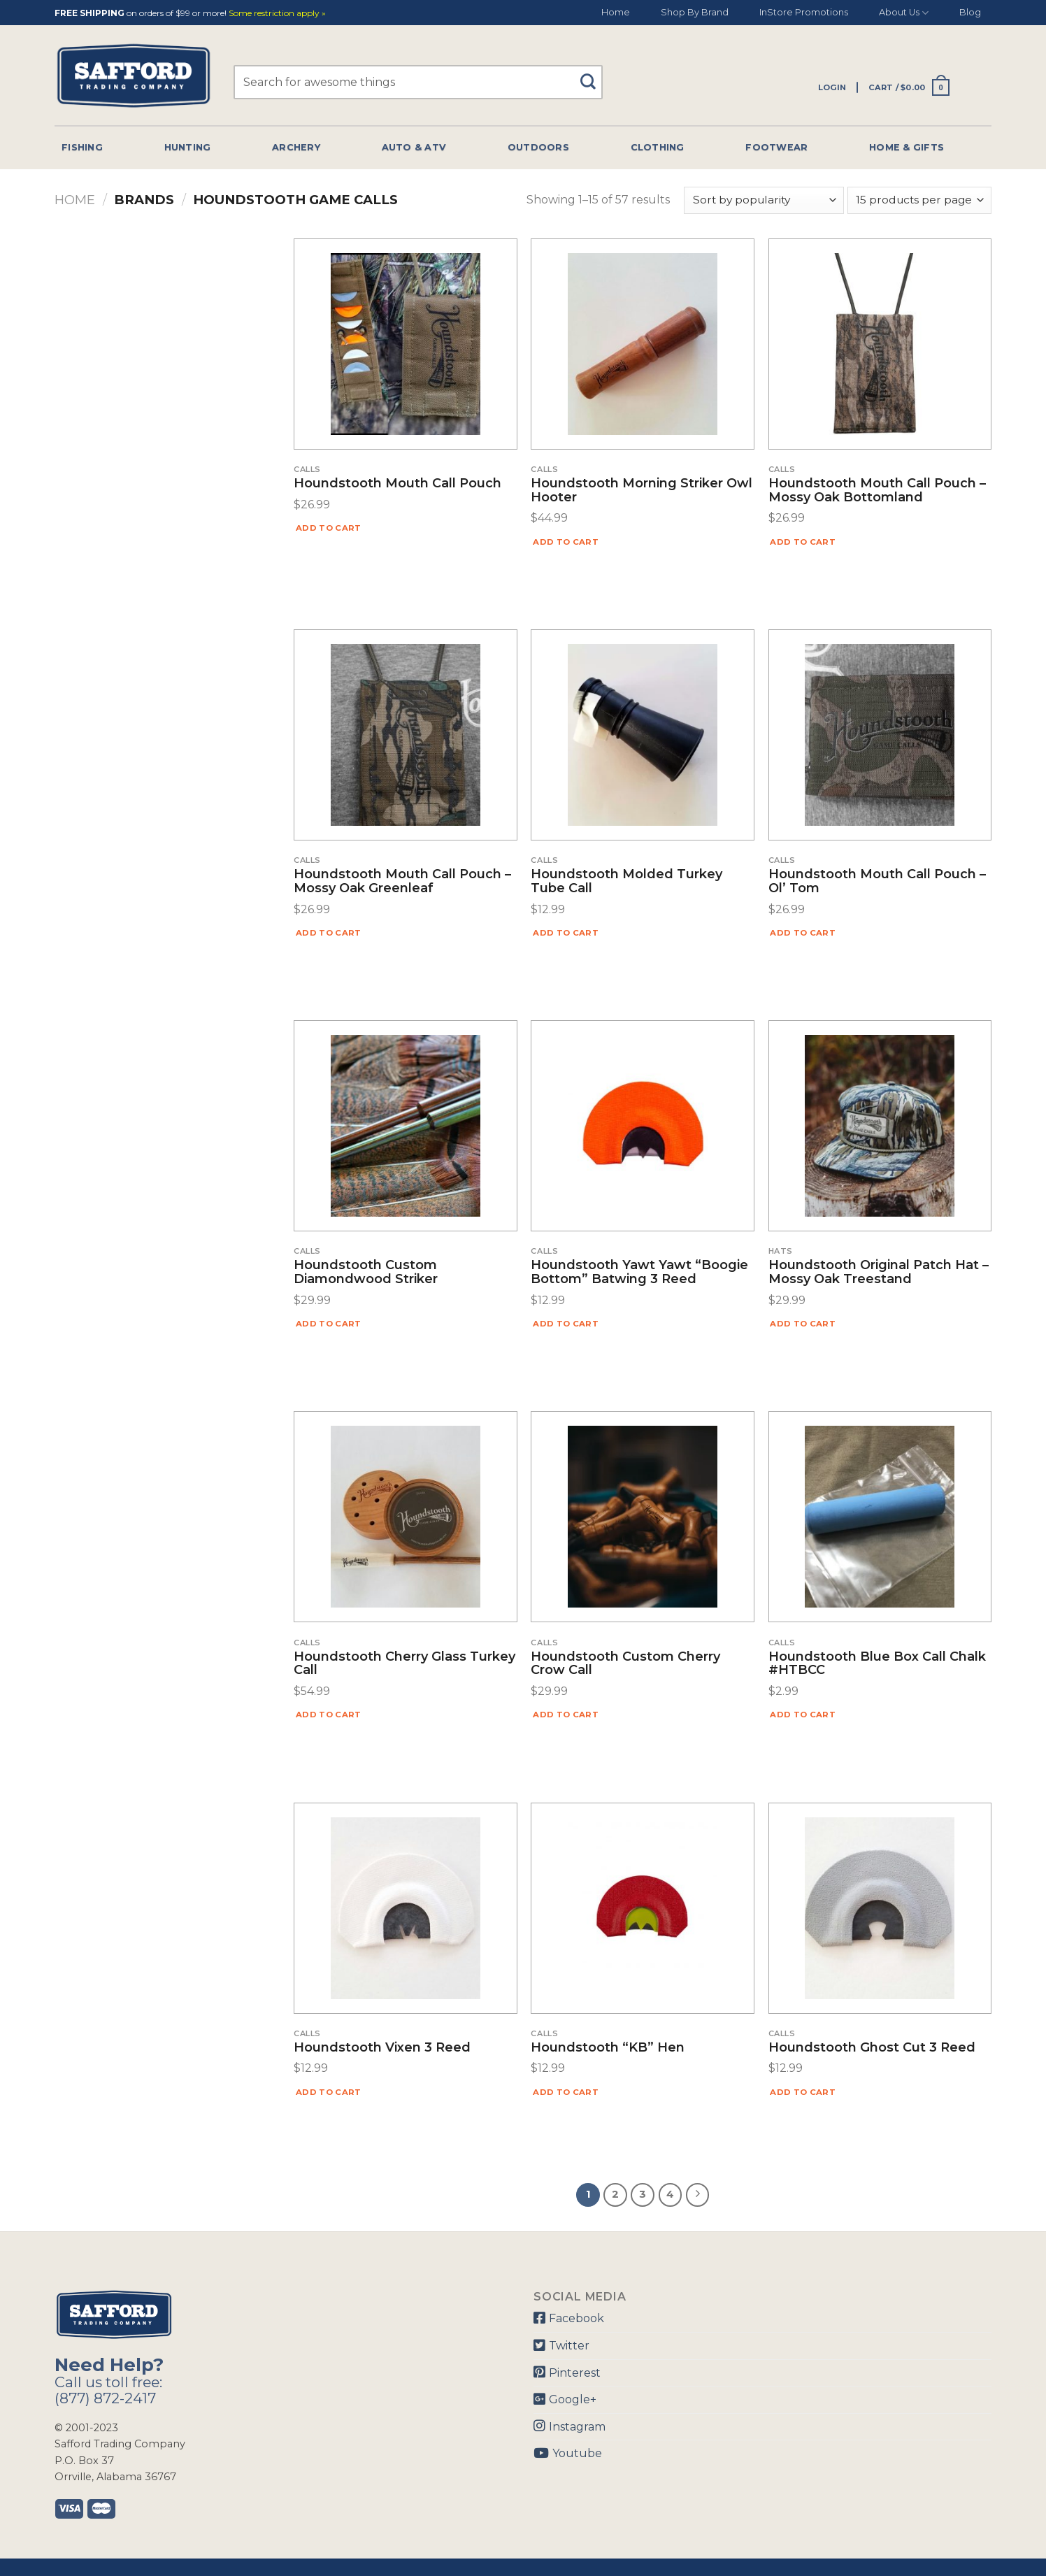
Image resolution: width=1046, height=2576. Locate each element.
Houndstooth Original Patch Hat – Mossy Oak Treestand (878, 1273)
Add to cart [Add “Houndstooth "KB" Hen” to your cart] (566, 2092)
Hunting (187, 147)
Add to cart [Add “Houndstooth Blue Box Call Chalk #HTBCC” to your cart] (803, 1714)
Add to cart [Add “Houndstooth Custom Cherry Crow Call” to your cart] (566, 1714)
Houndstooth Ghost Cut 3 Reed (871, 2048)
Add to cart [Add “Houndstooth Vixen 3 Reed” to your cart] (328, 2092)
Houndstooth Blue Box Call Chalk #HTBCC (877, 1664)
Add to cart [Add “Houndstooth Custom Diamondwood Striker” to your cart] (328, 1324)
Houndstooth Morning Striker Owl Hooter (641, 491)
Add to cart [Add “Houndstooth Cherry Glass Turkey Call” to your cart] (328, 1714)
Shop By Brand (695, 12)
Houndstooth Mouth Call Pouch (397, 484)
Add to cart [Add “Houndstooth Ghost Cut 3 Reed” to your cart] (803, 2092)
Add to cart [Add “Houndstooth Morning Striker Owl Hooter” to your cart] (566, 542)
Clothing (658, 147)
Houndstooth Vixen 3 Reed (382, 2048)
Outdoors (538, 147)
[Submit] (593, 75)
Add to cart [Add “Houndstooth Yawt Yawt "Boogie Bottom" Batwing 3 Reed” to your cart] (566, 1324)
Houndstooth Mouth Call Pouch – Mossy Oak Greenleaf (402, 882)
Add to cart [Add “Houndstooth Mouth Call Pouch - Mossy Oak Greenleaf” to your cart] (328, 933)
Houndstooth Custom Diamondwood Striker (366, 1273)
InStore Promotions (803, 12)
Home (615, 12)
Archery (296, 147)
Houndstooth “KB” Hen (608, 2048)
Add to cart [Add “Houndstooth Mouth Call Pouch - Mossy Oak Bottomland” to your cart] (803, 542)
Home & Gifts (906, 147)
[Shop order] (763, 200)
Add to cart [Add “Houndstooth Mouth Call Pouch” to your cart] (328, 528)
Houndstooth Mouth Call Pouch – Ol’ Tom (877, 882)
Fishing (82, 147)
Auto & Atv (414, 147)
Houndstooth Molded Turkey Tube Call (626, 882)
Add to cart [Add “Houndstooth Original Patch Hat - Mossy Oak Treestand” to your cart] (803, 1324)
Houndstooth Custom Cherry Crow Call (625, 1664)
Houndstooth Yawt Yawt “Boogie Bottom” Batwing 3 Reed (639, 1273)
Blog (970, 12)
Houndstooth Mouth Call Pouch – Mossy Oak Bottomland (877, 491)
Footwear (776, 147)
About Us (904, 13)
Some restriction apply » (277, 13)
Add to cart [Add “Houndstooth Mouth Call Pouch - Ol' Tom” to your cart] (803, 933)
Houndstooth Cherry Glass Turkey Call (404, 1664)
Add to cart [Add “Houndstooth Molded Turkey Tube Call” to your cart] (566, 933)
